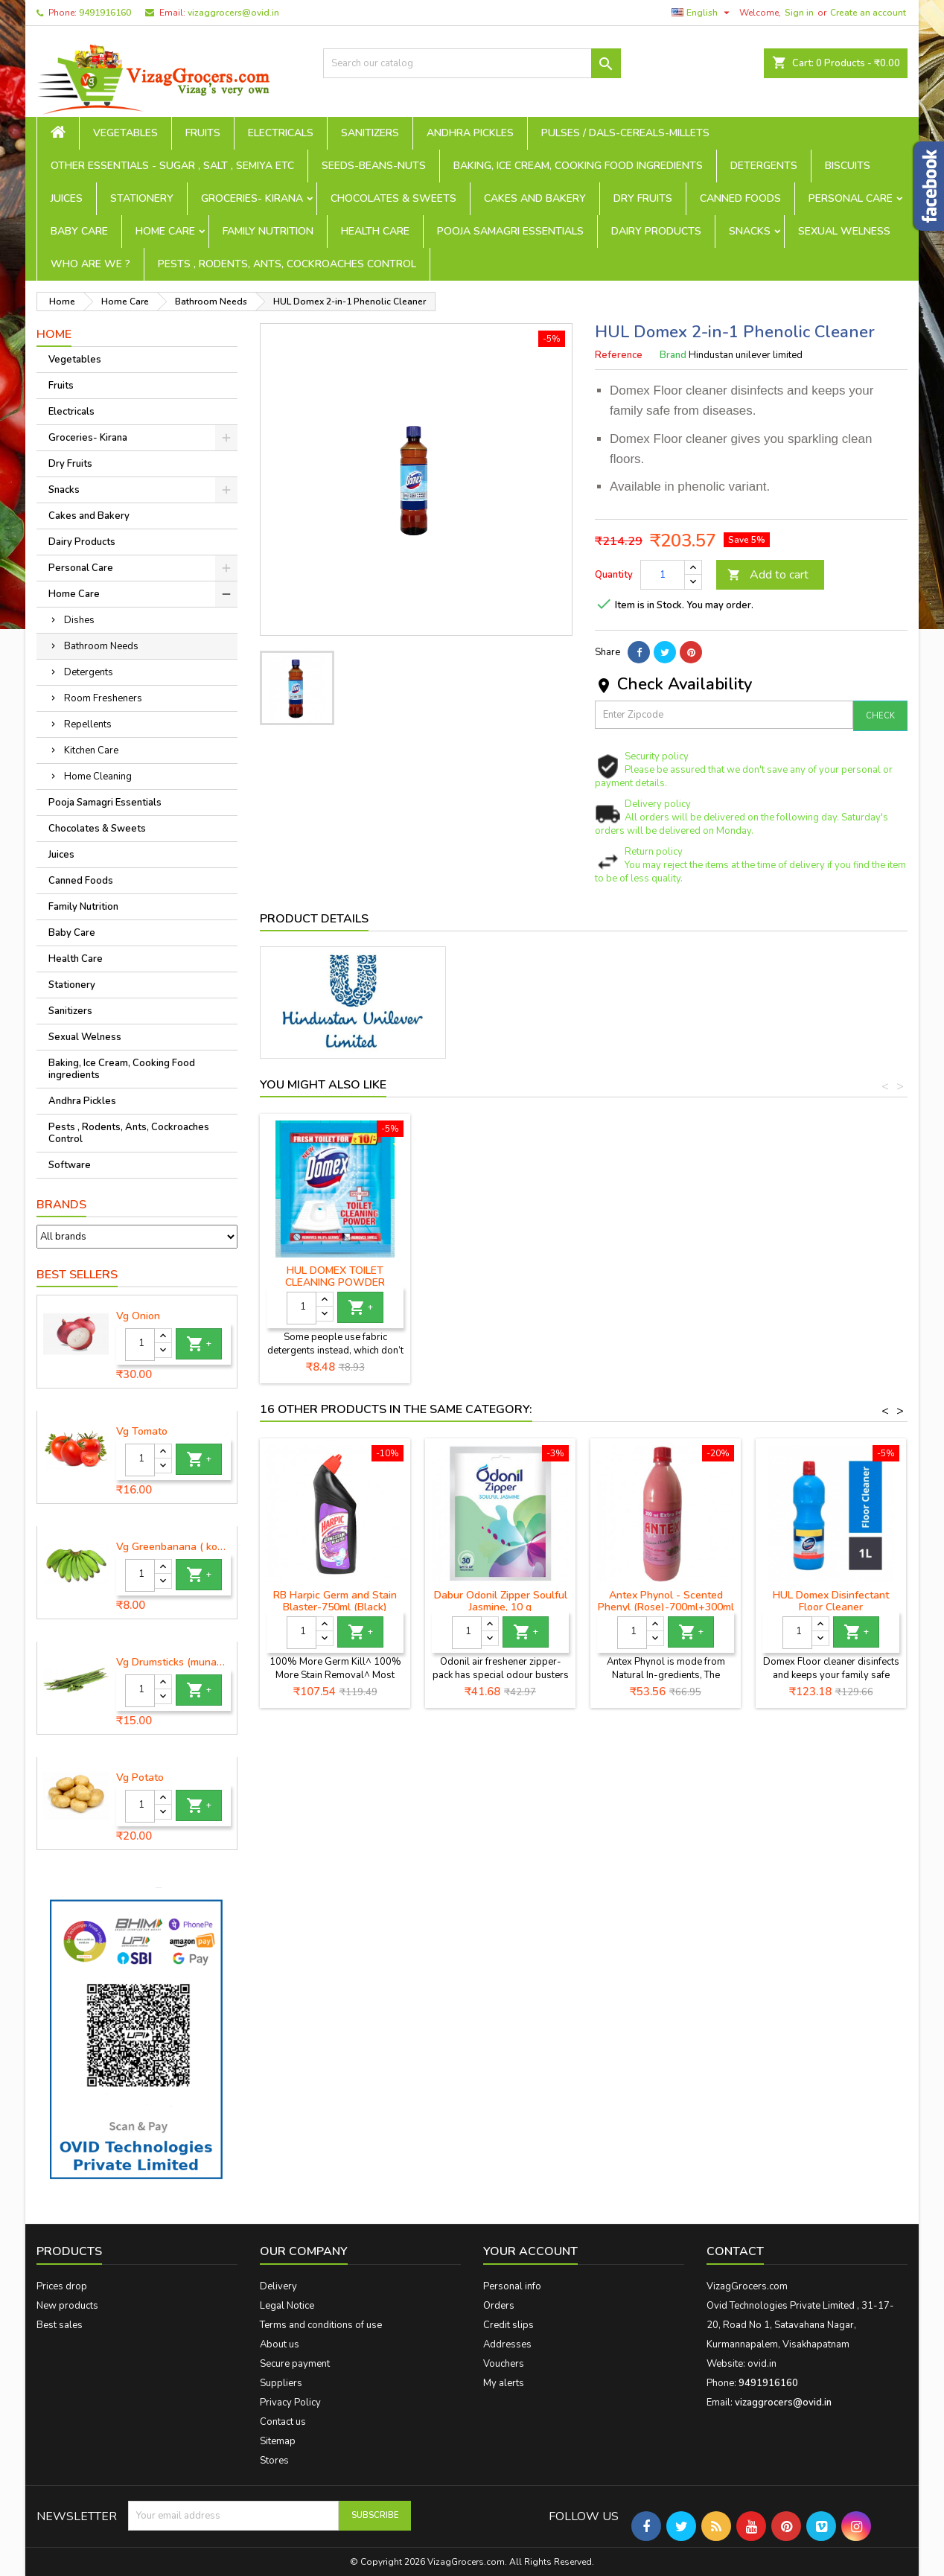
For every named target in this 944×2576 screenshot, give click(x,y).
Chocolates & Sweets (393, 198)
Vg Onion (138, 1316)
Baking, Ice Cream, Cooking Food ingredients (578, 166)
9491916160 (105, 13)
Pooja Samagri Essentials (510, 231)
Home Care (165, 231)
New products (67, 2305)
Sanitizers (370, 133)
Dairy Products (656, 231)
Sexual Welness (844, 231)
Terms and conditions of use (321, 2325)
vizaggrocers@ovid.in (233, 13)
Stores (274, 2460)
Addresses (507, 2344)
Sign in (799, 13)
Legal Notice (287, 2305)
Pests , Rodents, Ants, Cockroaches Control (287, 264)
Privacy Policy (290, 2402)
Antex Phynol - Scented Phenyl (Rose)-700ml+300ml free (666, 1607)
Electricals (280, 133)
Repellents (88, 724)
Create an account (868, 13)
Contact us (283, 2422)
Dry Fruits (642, 198)
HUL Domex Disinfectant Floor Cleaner (335, 1276)
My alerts (503, 2383)
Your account (530, 2251)
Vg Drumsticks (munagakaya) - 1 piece (173, 1662)
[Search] (472, 63)
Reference (618, 355)
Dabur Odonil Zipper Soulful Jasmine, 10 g (500, 1601)
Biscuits (847, 166)
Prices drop (61, 2286)
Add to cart (768, 575)
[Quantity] (140, 1344)
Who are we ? (90, 264)
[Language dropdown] (702, 12)
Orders (498, 2305)
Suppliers (281, 2383)
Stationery (141, 198)
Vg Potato (140, 1778)
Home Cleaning (98, 776)
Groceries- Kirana (252, 198)
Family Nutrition (268, 231)
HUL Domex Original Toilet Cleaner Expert (501, 1276)
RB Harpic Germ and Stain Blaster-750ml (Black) (335, 1601)
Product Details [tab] (314, 919)
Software (69, 1165)
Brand (673, 355)
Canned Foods (740, 198)
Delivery (278, 2286)
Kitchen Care (91, 750)
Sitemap (278, 2441)
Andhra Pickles (470, 133)
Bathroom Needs (101, 646)
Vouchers (503, 2364)
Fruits (202, 133)
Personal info (512, 2286)
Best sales (59, 2325)
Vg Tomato (142, 1432)
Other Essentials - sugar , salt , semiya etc (172, 166)
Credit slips (508, 2325)
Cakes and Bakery (535, 198)
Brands (61, 1204)
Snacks (750, 231)
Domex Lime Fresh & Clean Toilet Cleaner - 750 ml (666, 1276)
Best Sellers (77, 1274)
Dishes (79, 620)
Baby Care (79, 231)
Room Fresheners (103, 698)
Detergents (763, 166)
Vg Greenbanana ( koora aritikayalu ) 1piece (173, 1547)
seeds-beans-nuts (374, 166)
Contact (735, 2251)
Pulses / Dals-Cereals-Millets (625, 133)
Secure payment (295, 2364)
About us (279, 2344)
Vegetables (125, 133)
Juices (67, 198)
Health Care (375, 231)
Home (53, 334)
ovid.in (761, 2364)
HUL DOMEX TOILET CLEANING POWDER (831, 1276)
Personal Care (851, 198)
